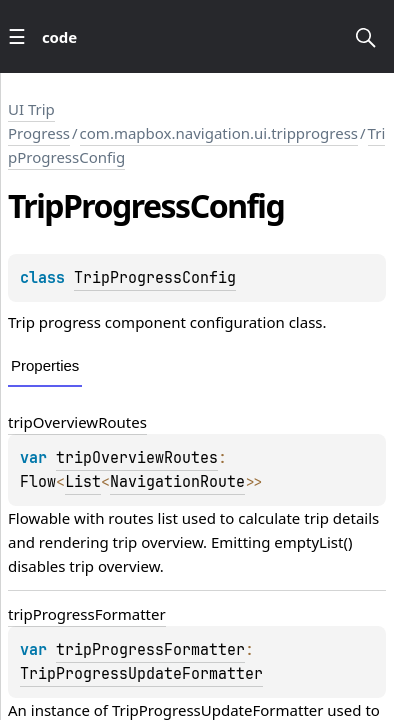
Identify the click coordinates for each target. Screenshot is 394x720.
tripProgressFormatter (87, 614)
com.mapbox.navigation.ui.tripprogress (219, 133)
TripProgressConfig (155, 278)
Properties (45, 365)
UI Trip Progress (39, 121)
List (83, 482)
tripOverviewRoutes (77, 422)
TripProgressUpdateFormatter (141, 674)
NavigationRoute (177, 482)
